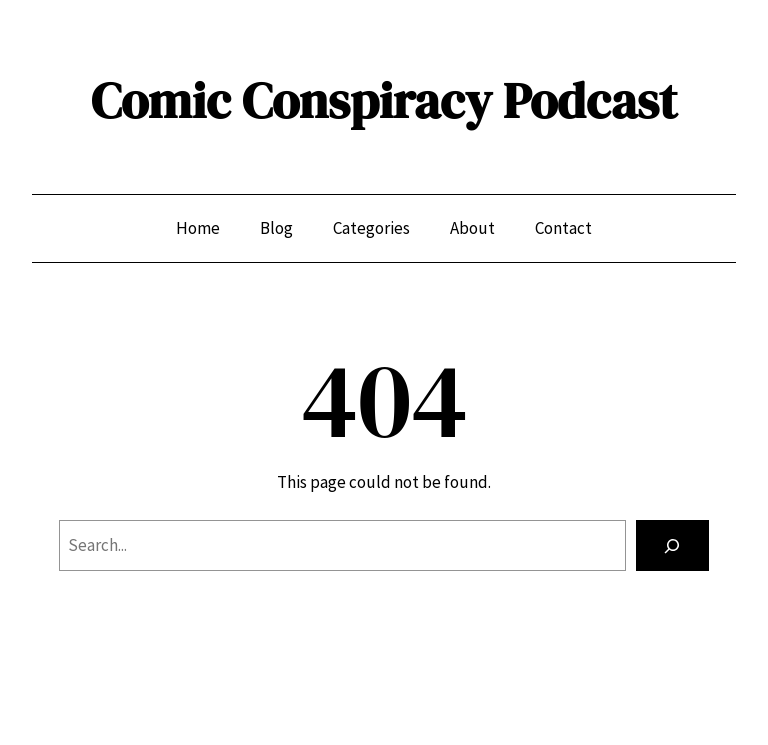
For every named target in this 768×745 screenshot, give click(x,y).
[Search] (672, 545)
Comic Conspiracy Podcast (384, 100)
